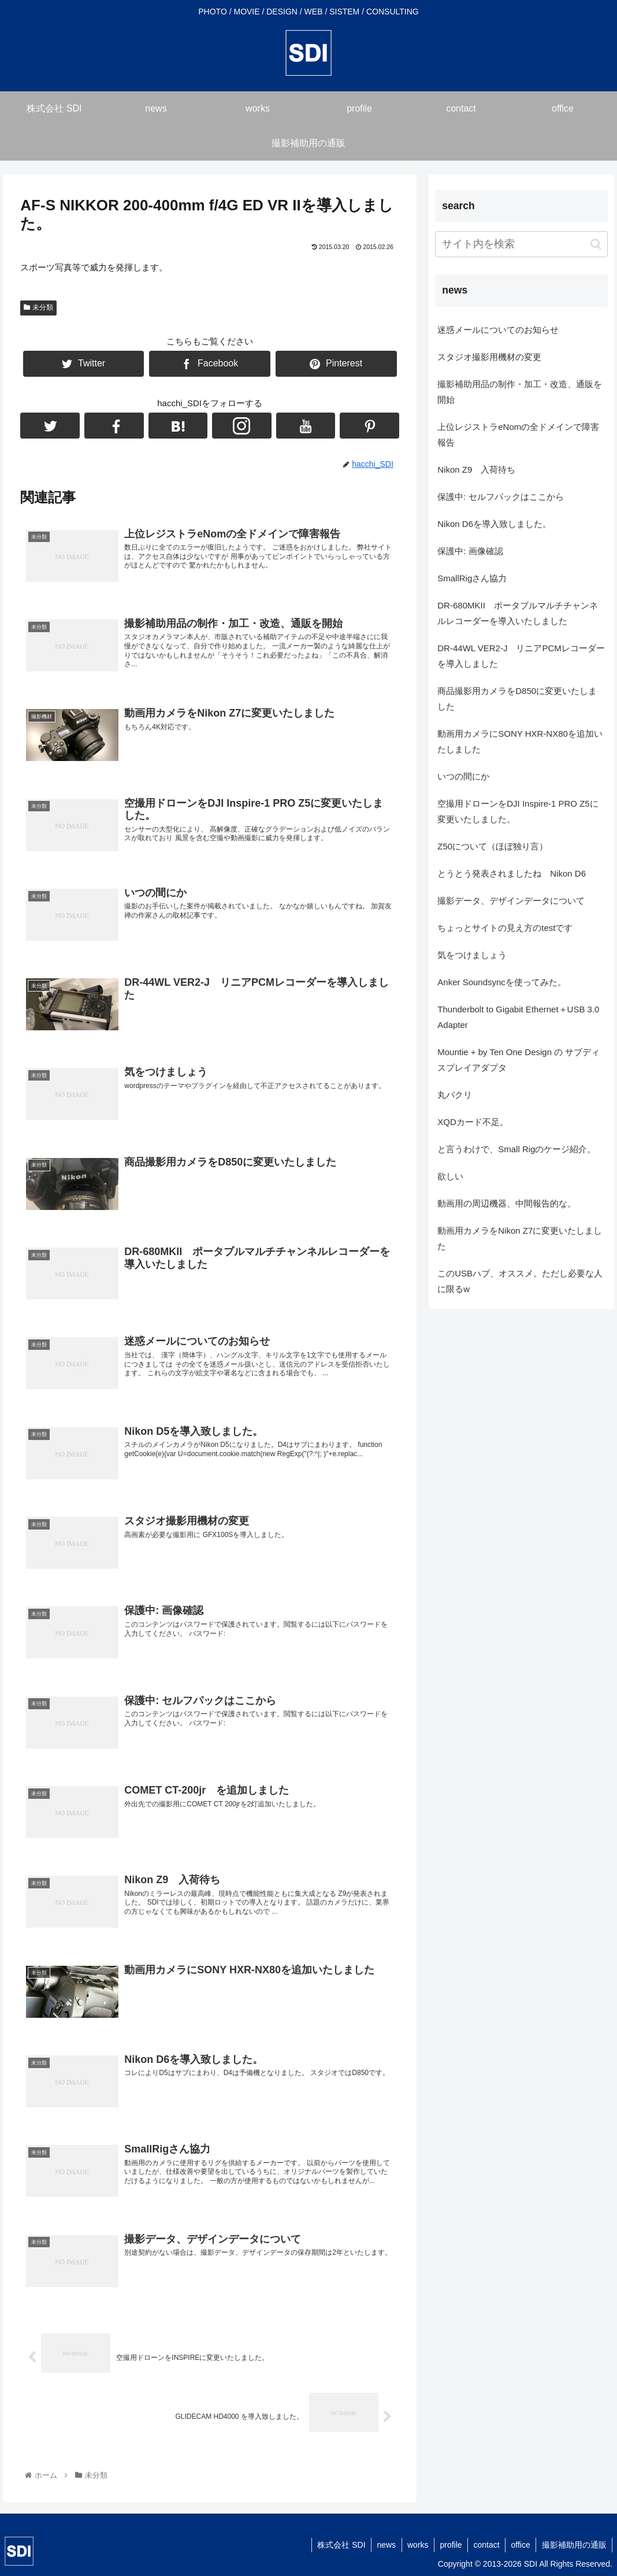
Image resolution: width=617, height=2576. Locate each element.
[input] (521, 244)
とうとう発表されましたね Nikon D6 (511, 873)
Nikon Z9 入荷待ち (476, 469)
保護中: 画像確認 (470, 551)
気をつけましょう (472, 955)
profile (449, 2544)
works (415, 2544)
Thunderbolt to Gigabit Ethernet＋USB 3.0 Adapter (518, 1017)
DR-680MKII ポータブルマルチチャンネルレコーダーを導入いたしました (517, 613)
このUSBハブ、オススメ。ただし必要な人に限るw (520, 1281)
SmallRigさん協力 (472, 578)
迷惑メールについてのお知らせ (498, 330)
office (519, 2544)
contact (485, 2544)
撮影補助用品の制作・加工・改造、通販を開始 (519, 391)
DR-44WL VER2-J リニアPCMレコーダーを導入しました (520, 656)
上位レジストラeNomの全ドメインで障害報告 (518, 434)
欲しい (450, 1176)
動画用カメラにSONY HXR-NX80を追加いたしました (520, 741)
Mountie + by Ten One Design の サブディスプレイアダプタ (518, 1059)
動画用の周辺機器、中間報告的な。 (506, 1203)
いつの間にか (463, 776)
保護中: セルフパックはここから (500, 497)
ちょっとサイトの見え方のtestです (505, 928)
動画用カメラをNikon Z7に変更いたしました (519, 1238)
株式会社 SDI (337, 2544)
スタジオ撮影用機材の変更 (489, 357)
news (382, 2544)
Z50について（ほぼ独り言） (492, 846)
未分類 (38, 307)
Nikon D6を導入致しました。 (494, 524)
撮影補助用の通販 (573, 2544)
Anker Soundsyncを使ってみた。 (501, 982)
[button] (596, 244)
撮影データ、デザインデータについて (511, 900)
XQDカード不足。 (472, 1122)
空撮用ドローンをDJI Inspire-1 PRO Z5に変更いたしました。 (517, 811)
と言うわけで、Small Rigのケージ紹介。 (516, 1149)
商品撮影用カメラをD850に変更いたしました (517, 698)
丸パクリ (454, 1095)
